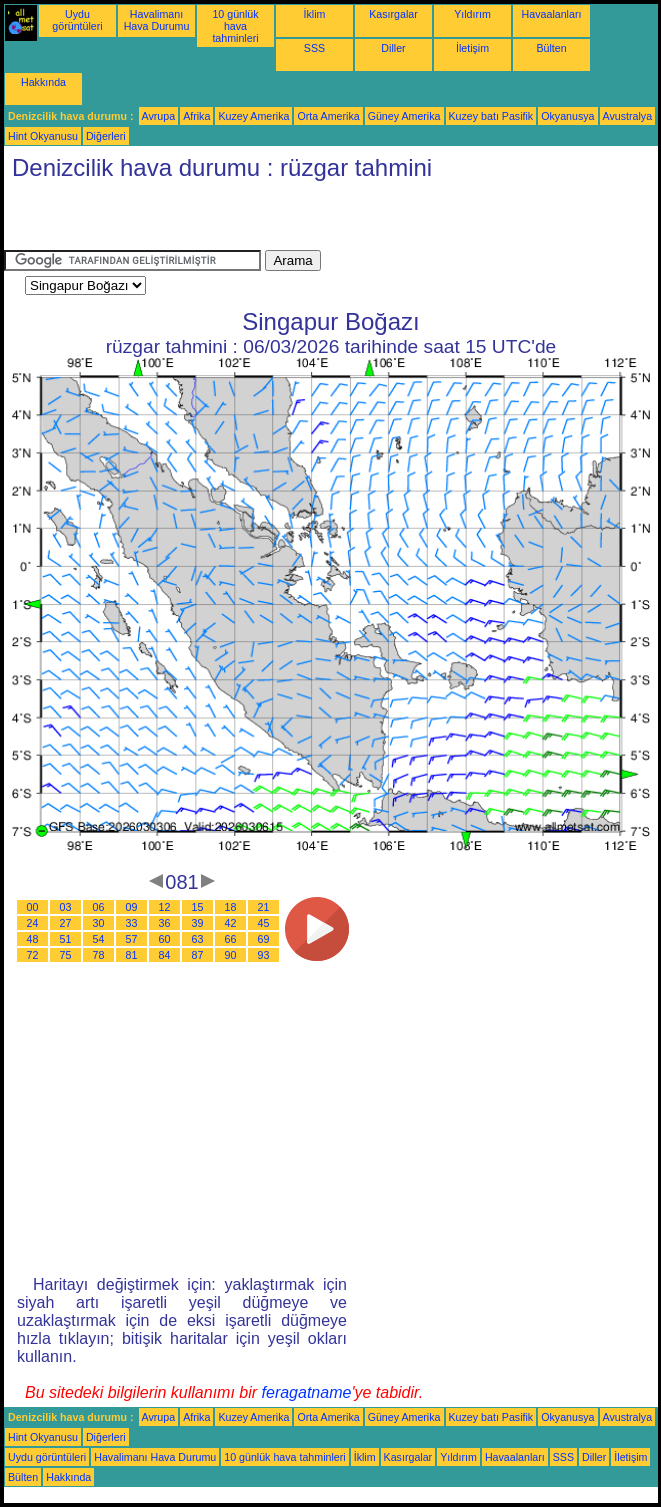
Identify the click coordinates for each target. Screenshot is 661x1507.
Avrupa (159, 116)
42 (231, 923)
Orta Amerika (328, 116)
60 (165, 939)
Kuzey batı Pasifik (491, 116)
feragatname (307, 1392)
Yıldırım (472, 14)
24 (33, 923)
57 (132, 939)
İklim (315, 14)
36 (165, 923)
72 (33, 955)
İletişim (472, 48)
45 (264, 923)
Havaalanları (552, 14)
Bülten (551, 48)
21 (264, 907)
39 (198, 923)
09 (132, 907)
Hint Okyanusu (43, 136)
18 (231, 907)
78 (99, 955)
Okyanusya (567, 116)
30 (99, 923)
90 (231, 955)
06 (99, 907)
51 (66, 939)
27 (66, 923)
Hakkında (43, 82)
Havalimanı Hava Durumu (157, 20)
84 (165, 955)
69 (264, 939)
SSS (314, 48)
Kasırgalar (393, 14)
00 (33, 907)
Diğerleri (106, 136)
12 (165, 907)
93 (264, 955)
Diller (393, 48)
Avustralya (628, 116)
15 (198, 907)
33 (132, 923)
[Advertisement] (238, 220)
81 (132, 955)
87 (198, 955)
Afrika (196, 116)
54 (99, 939)
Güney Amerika (404, 116)
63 (198, 939)
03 (66, 907)
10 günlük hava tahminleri (235, 26)
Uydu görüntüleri (77, 20)
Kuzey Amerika (253, 116)
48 (33, 939)
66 (231, 939)
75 (66, 955)
